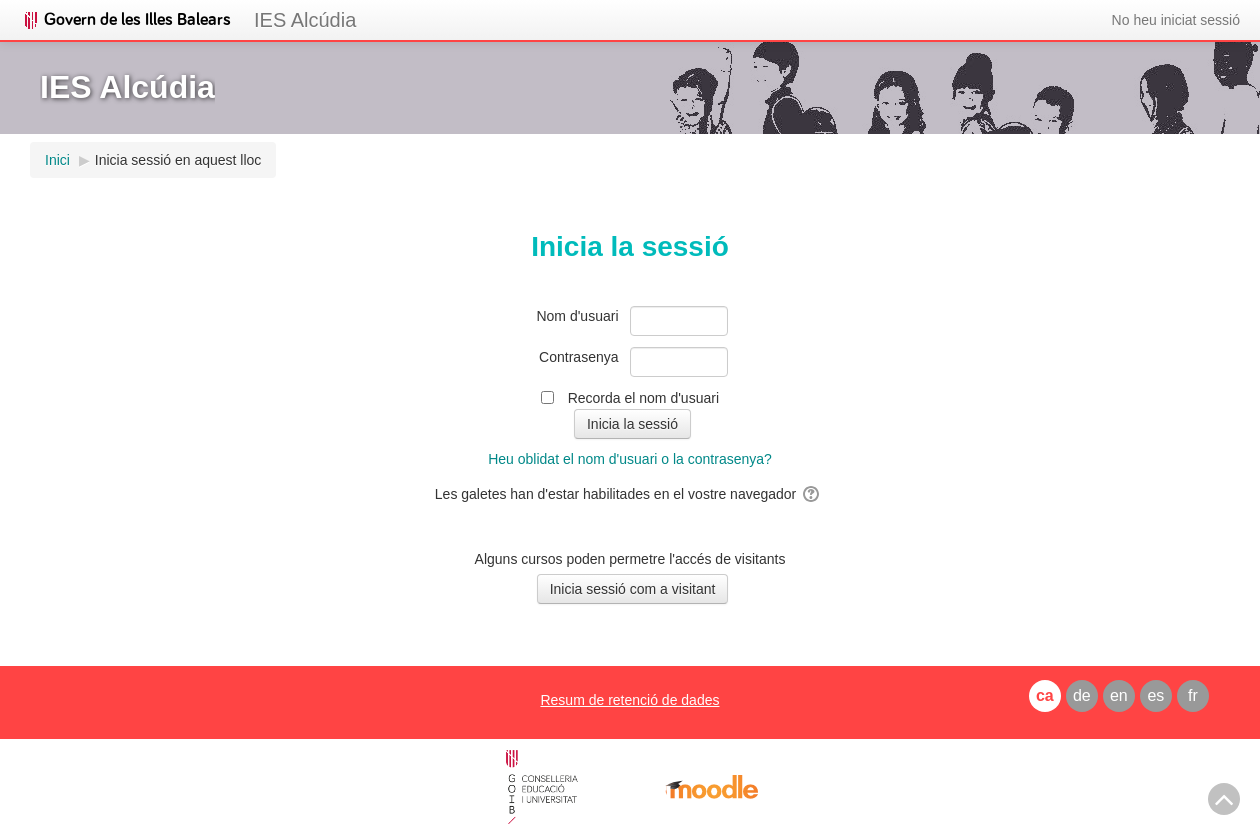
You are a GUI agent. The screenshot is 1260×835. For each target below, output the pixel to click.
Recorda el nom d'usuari (643, 398)
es (1155, 695)
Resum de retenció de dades (629, 700)
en (1119, 695)
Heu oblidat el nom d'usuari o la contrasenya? (630, 459)
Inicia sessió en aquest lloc (178, 160)
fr (1193, 695)
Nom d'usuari (577, 316)
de (1082, 695)
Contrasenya (578, 357)
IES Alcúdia (305, 20)
